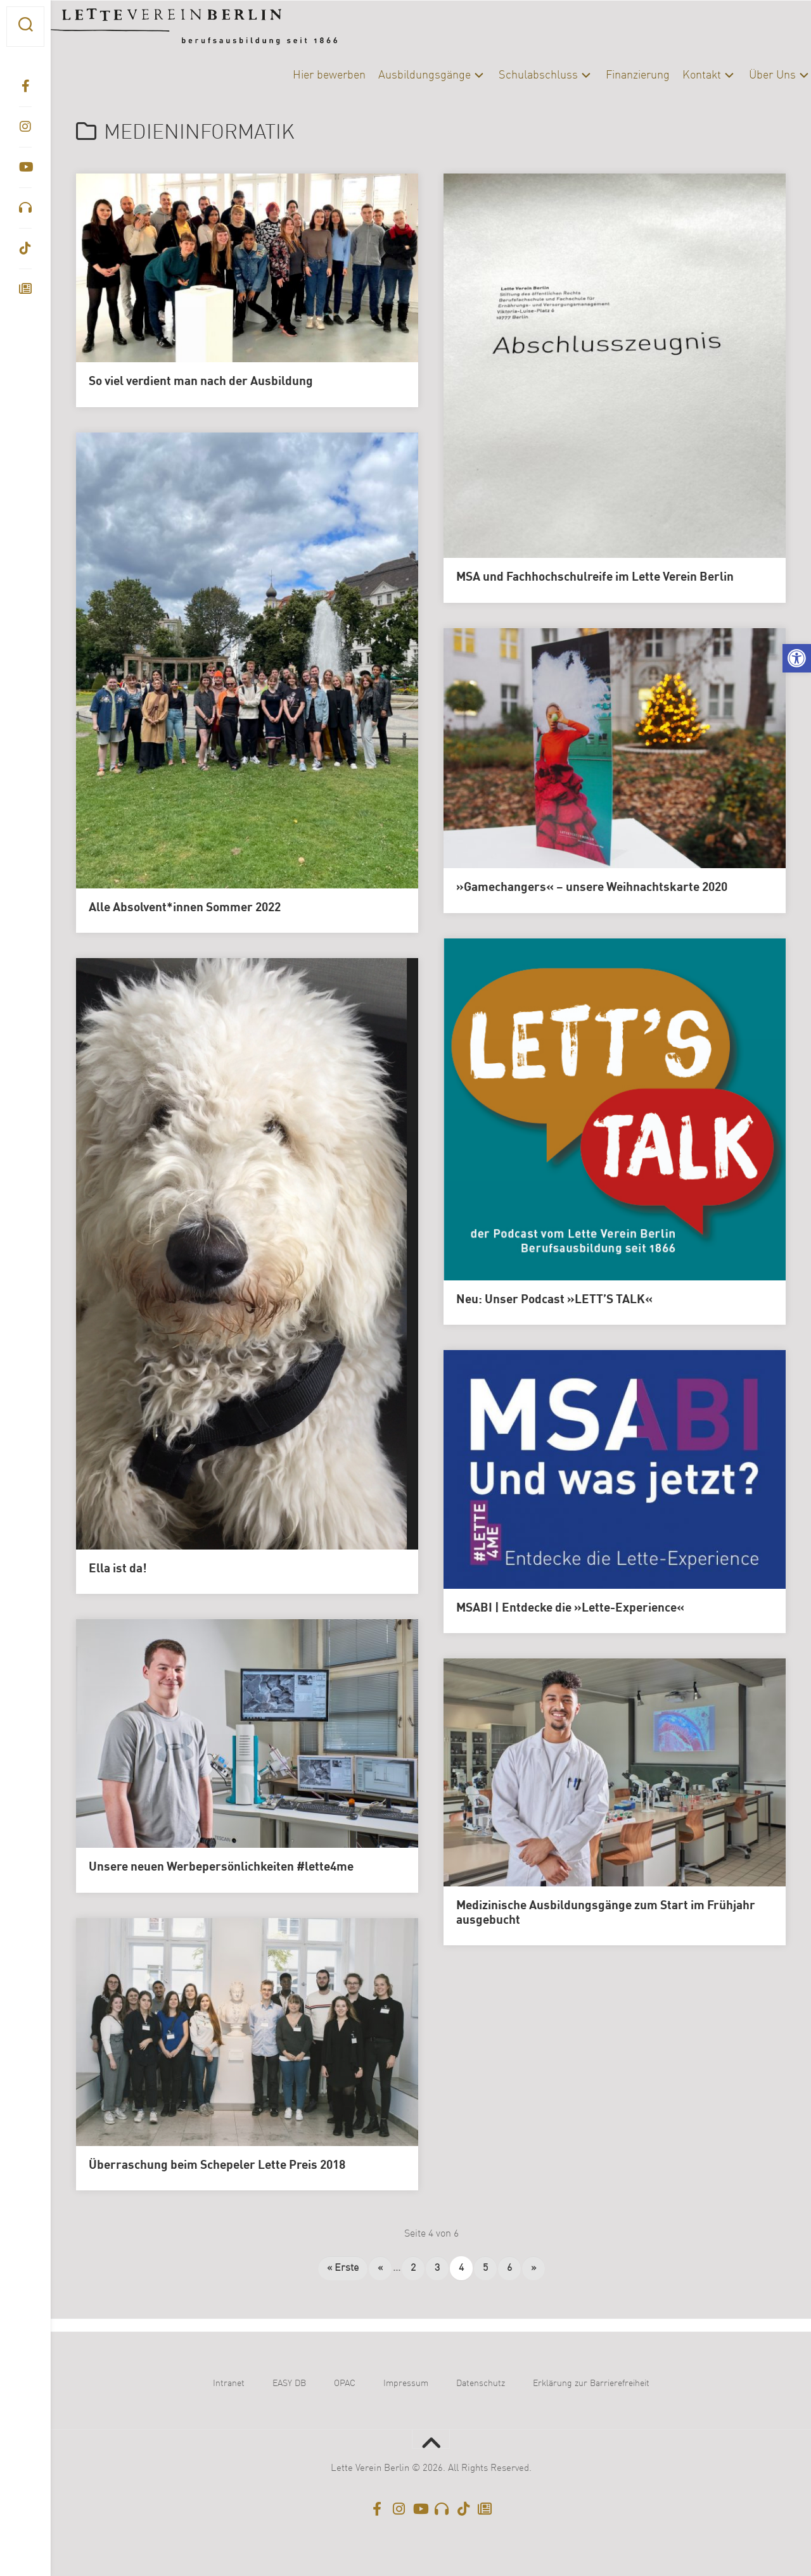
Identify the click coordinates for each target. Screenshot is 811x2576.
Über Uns (747, 75)
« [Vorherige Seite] (380, 2268)
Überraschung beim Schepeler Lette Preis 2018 (217, 2165)
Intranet (229, 2383)
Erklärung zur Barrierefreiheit (591, 2383)
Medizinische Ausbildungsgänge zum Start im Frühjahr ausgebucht (605, 1913)
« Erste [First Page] (343, 2268)
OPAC (344, 2383)
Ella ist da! (118, 1569)
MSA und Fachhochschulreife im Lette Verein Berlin (595, 577)
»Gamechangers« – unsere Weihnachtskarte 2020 (591, 887)
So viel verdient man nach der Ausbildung (201, 382)
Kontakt (676, 75)
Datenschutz (480, 2383)
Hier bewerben (303, 75)
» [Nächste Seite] (533, 2268)
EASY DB (289, 2383)
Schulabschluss (512, 75)
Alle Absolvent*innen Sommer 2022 (185, 908)
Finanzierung (612, 75)
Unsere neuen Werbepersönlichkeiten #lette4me (221, 1867)
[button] (796, 658)
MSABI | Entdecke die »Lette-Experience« (570, 1608)
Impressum (405, 2383)
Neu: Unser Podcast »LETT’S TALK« (554, 1300)
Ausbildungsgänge (399, 75)
